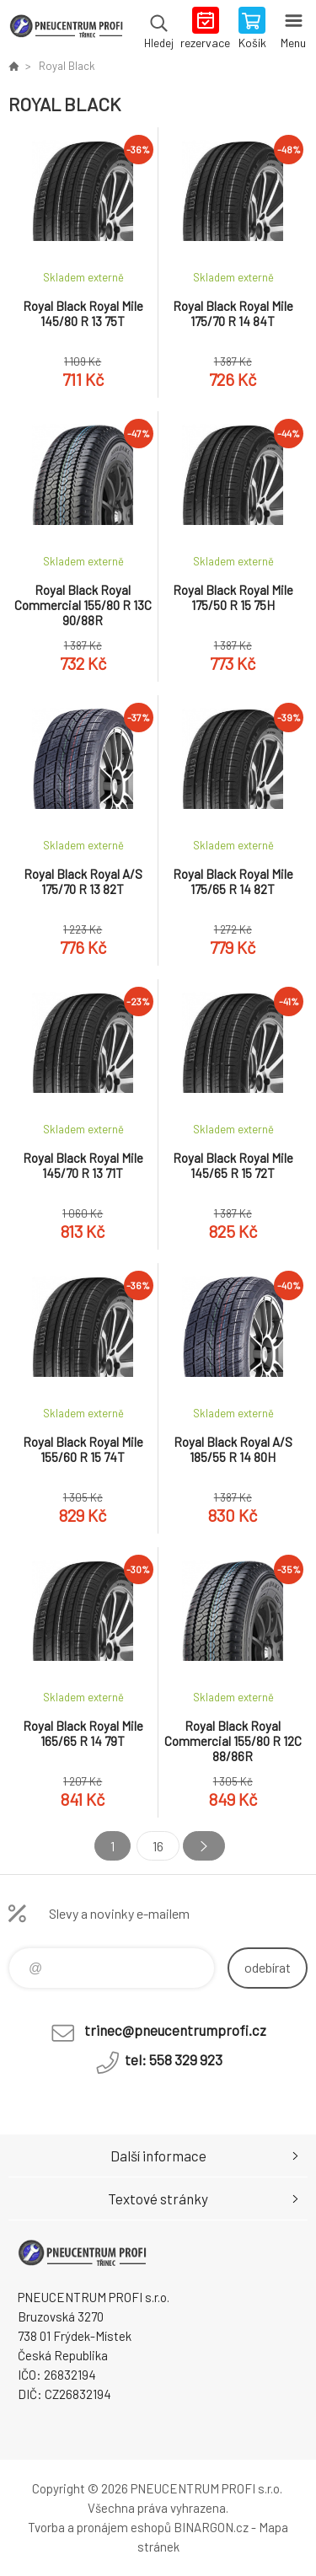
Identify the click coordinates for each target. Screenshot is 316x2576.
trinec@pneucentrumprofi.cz (175, 2030)
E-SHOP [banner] (66, 29)
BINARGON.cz (211, 2527)
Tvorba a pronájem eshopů (99, 2527)
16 (158, 1846)
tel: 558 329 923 (173, 2059)
